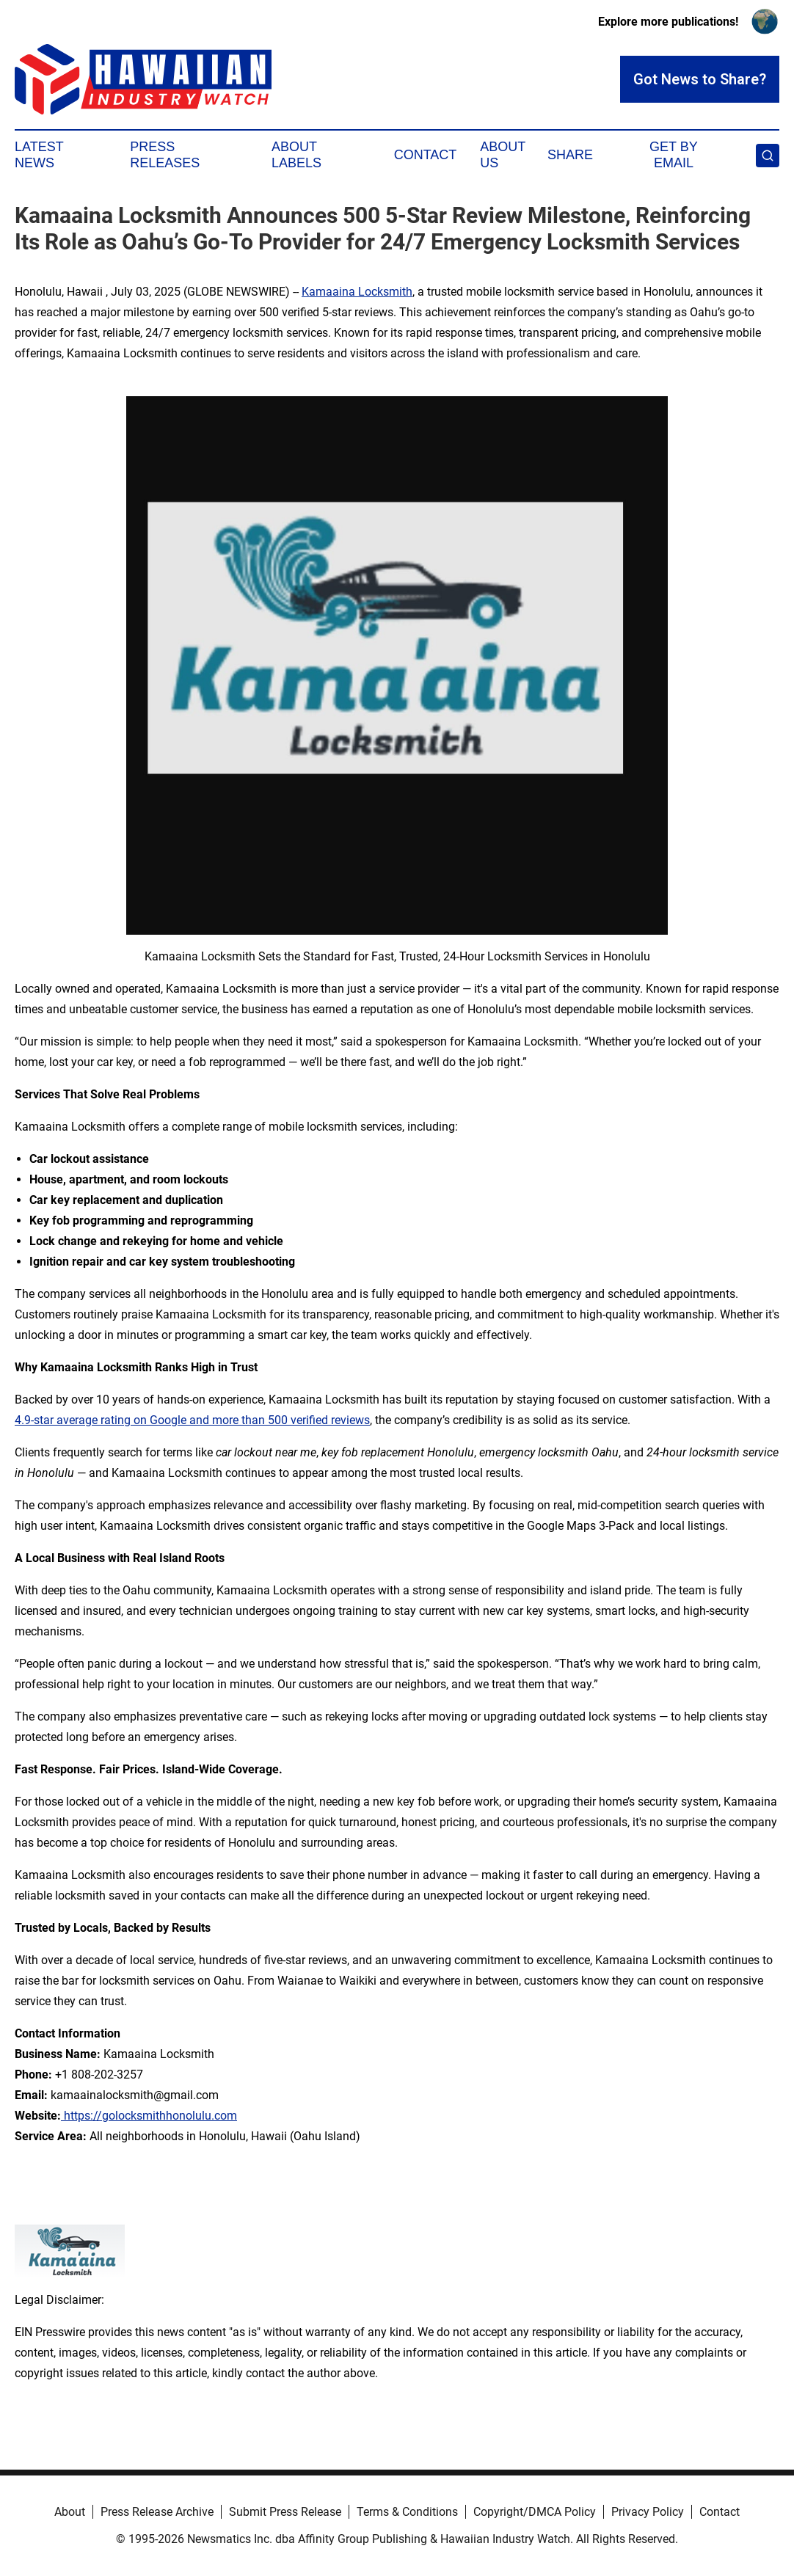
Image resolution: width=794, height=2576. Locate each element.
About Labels (296, 154)
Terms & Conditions (407, 2512)
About (69, 2512)
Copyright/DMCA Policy (534, 2512)
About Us (502, 154)
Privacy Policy (647, 2512)
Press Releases (165, 154)
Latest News (39, 154)
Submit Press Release (285, 2512)
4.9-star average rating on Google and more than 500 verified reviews (192, 1420)
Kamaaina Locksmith (357, 292)
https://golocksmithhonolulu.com (149, 2116)
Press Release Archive (157, 2512)
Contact (425, 154)
